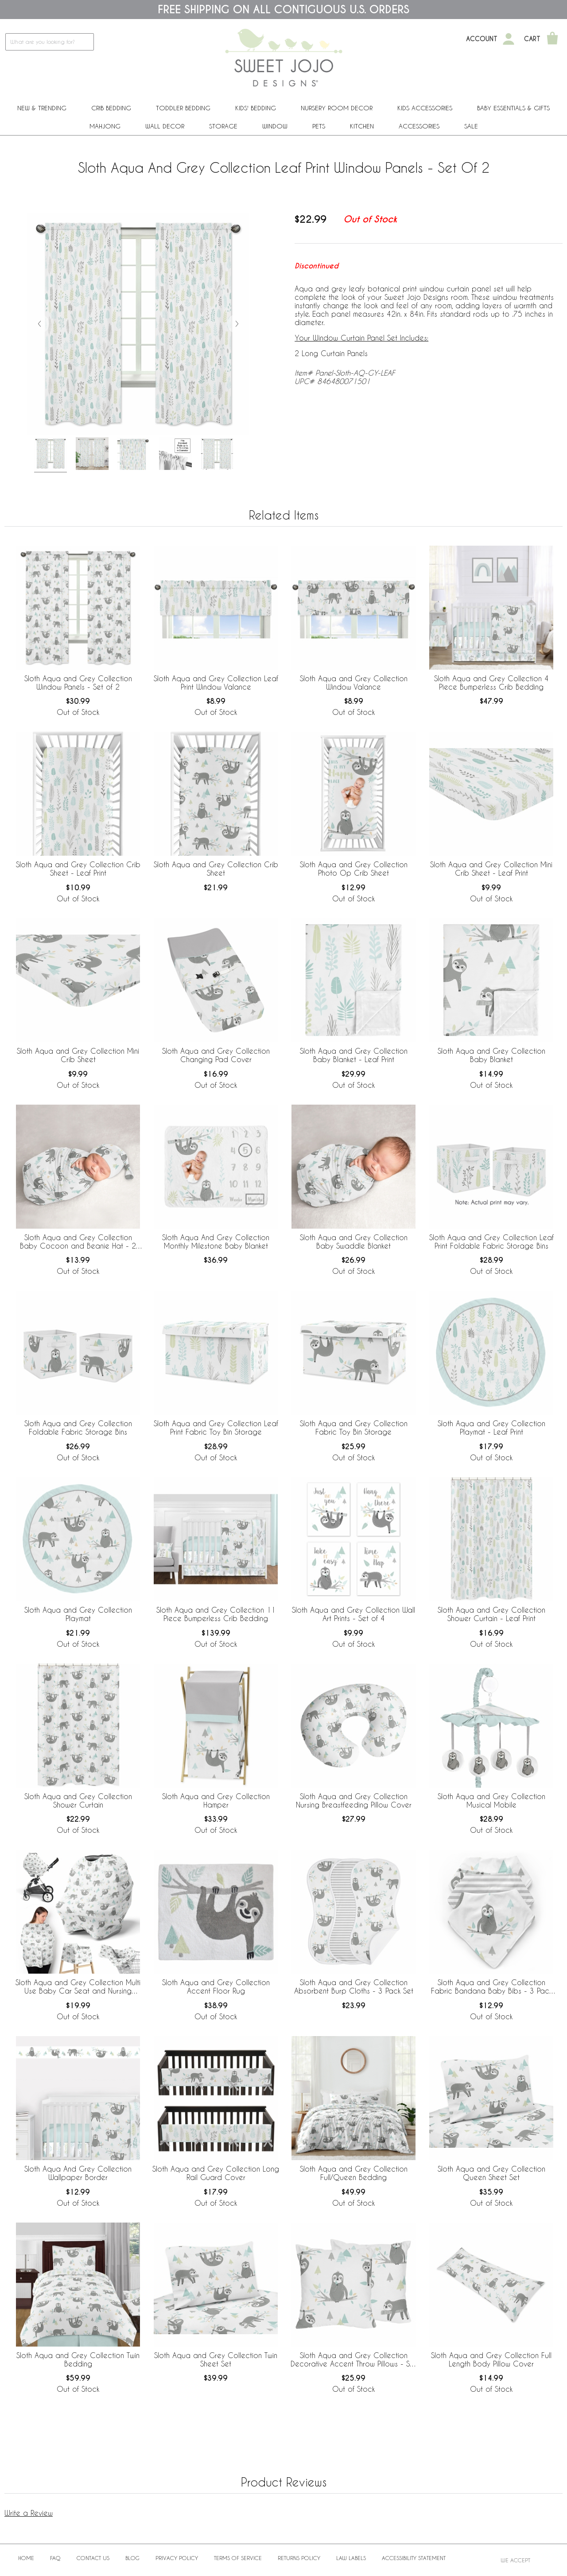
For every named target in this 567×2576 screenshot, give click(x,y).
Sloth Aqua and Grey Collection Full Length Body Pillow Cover (491, 2359)
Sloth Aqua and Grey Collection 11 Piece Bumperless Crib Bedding (216, 1614)
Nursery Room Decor (337, 108)
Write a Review (28, 2513)
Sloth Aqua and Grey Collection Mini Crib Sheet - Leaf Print (491, 868)
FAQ (55, 2558)
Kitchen (362, 126)
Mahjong (104, 126)
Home (26, 2558)
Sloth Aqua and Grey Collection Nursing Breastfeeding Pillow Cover (354, 1800)
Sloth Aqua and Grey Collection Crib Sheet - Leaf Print (78, 868)
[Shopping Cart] (552, 39)
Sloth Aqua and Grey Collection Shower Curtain (78, 1800)
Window (274, 126)
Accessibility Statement (414, 2558)
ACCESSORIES (419, 126)
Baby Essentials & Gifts (513, 108)
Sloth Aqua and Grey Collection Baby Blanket (491, 1055)
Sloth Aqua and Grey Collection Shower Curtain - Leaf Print (491, 1614)
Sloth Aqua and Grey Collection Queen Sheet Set (491, 2173)
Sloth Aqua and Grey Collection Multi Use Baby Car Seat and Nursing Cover (78, 1987)
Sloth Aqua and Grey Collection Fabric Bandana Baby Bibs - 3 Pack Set (491, 1987)
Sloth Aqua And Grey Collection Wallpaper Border (78, 2173)
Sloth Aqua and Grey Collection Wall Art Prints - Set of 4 (353, 1614)
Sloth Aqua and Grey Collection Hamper (216, 1800)
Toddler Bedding (183, 108)
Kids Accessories (424, 108)
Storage (223, 126)
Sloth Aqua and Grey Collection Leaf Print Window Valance (216, 682)
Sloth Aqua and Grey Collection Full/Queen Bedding (354, 2173)
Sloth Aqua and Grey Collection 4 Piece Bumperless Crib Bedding (491, 682)
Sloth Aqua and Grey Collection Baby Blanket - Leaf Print (354, 1055)
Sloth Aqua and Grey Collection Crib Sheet (216, 868)
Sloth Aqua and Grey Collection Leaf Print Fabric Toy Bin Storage (216, 1427)
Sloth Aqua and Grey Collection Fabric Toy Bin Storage (354, 1427)
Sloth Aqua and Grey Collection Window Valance (354, 682)
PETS (318, 126)
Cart (532, 39)
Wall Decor (164, 126)
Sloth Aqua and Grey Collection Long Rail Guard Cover (215, 2173)
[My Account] (508, 39)
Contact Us (93, 2558)
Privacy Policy (176, 2558)
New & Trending (41, 108)
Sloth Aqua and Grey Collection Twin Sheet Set (215, 2359)
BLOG (132, 2558)
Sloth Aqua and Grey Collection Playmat (78, 1614)
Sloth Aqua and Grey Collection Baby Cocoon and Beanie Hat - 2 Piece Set (78, 1242)
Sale (471, 126)
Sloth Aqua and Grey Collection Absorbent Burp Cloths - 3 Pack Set (353, 1986)
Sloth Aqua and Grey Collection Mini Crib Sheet (78, 1055)
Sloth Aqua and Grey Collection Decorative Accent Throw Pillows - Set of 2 (353, 2360)
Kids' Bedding (255, 108)
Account (481, 39)
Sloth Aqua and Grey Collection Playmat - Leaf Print (491, 1427)
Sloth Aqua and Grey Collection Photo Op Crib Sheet (354, 868)
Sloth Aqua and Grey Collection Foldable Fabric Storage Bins (78, 1427)
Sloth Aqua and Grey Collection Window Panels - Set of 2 (78, 682)
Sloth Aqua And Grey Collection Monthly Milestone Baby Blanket (215, 1241)
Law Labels (351, 2558)
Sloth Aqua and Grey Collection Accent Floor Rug (216, 1986)
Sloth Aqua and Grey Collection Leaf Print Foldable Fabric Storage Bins (491, 1241)
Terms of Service (238, 2558)
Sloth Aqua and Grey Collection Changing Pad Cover (216, 1055)
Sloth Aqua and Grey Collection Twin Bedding (78, 2359)
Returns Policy (299, 2558)
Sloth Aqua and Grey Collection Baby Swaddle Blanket (354, 1241)
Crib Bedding (111, 108)
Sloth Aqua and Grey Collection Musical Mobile (491, 1800)
